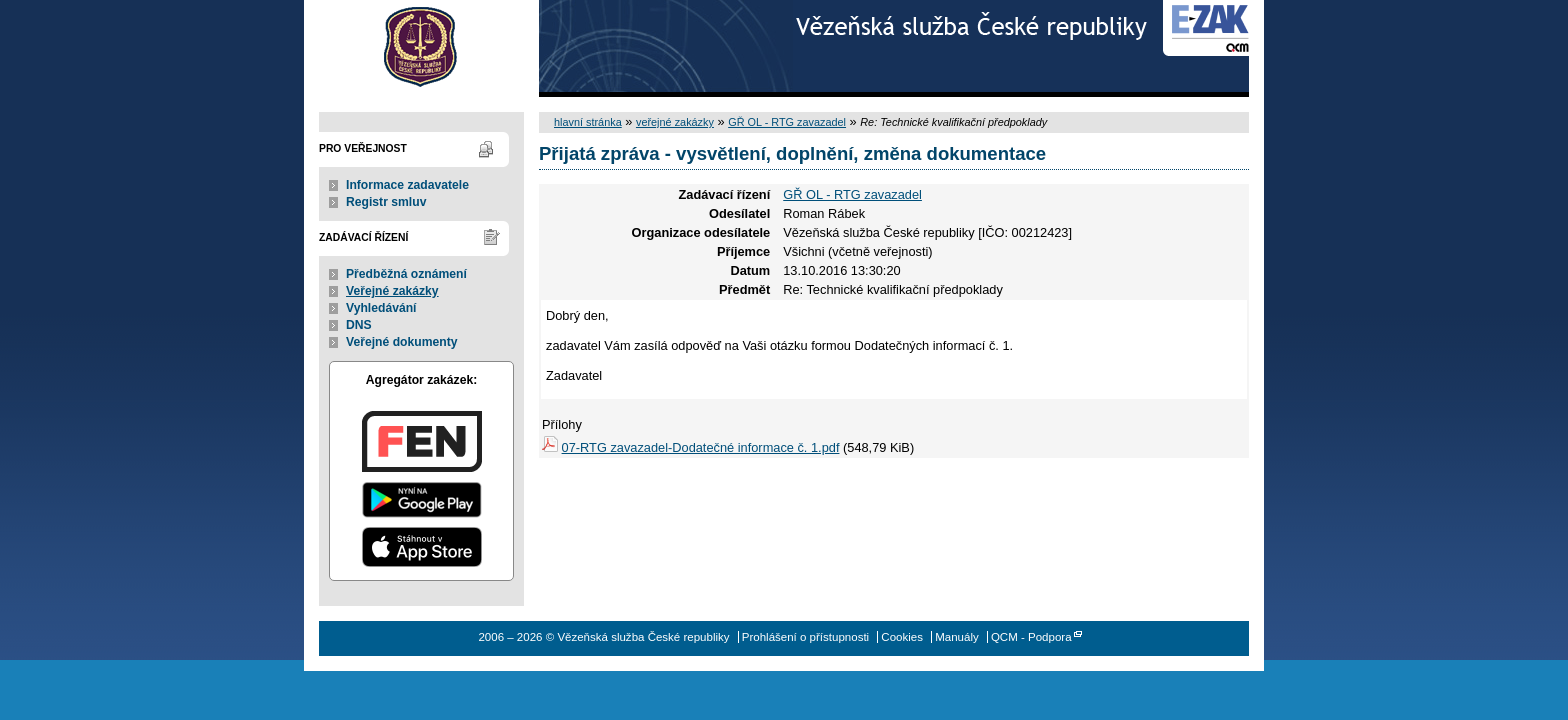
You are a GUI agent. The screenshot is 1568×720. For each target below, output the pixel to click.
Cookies (902, 637)
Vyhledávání (381, 308)
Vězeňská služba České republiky (421, 48)
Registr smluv (386, 202)
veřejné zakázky (675, 122)
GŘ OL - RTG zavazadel (787, 122)
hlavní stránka (588, 122)
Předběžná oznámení (406, 274)
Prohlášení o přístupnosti (805, 637)
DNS (359, 325)
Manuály (957, 637)
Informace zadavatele (407, 185)
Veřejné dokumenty (401, 342)
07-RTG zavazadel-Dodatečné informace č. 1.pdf (701, 447)
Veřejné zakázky (392, 291)
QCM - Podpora (1031, 637)
